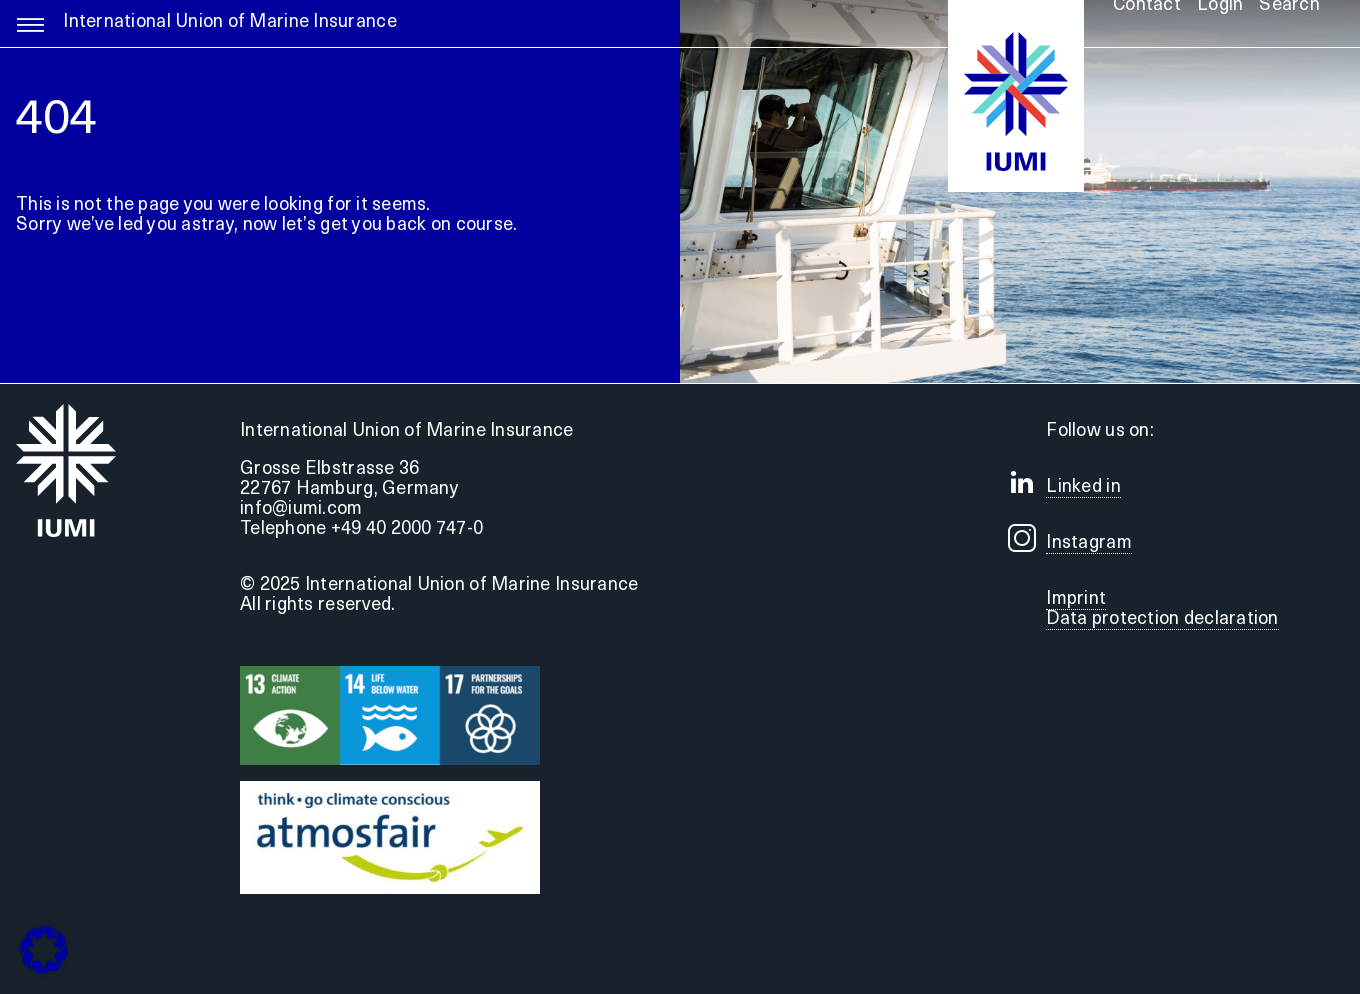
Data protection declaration (1162, 619)
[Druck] (390, 789)
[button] (44, 950)
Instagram (1088, 543)
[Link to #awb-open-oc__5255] (30, 34)
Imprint (1076, 599)
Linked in (1083, 487)
